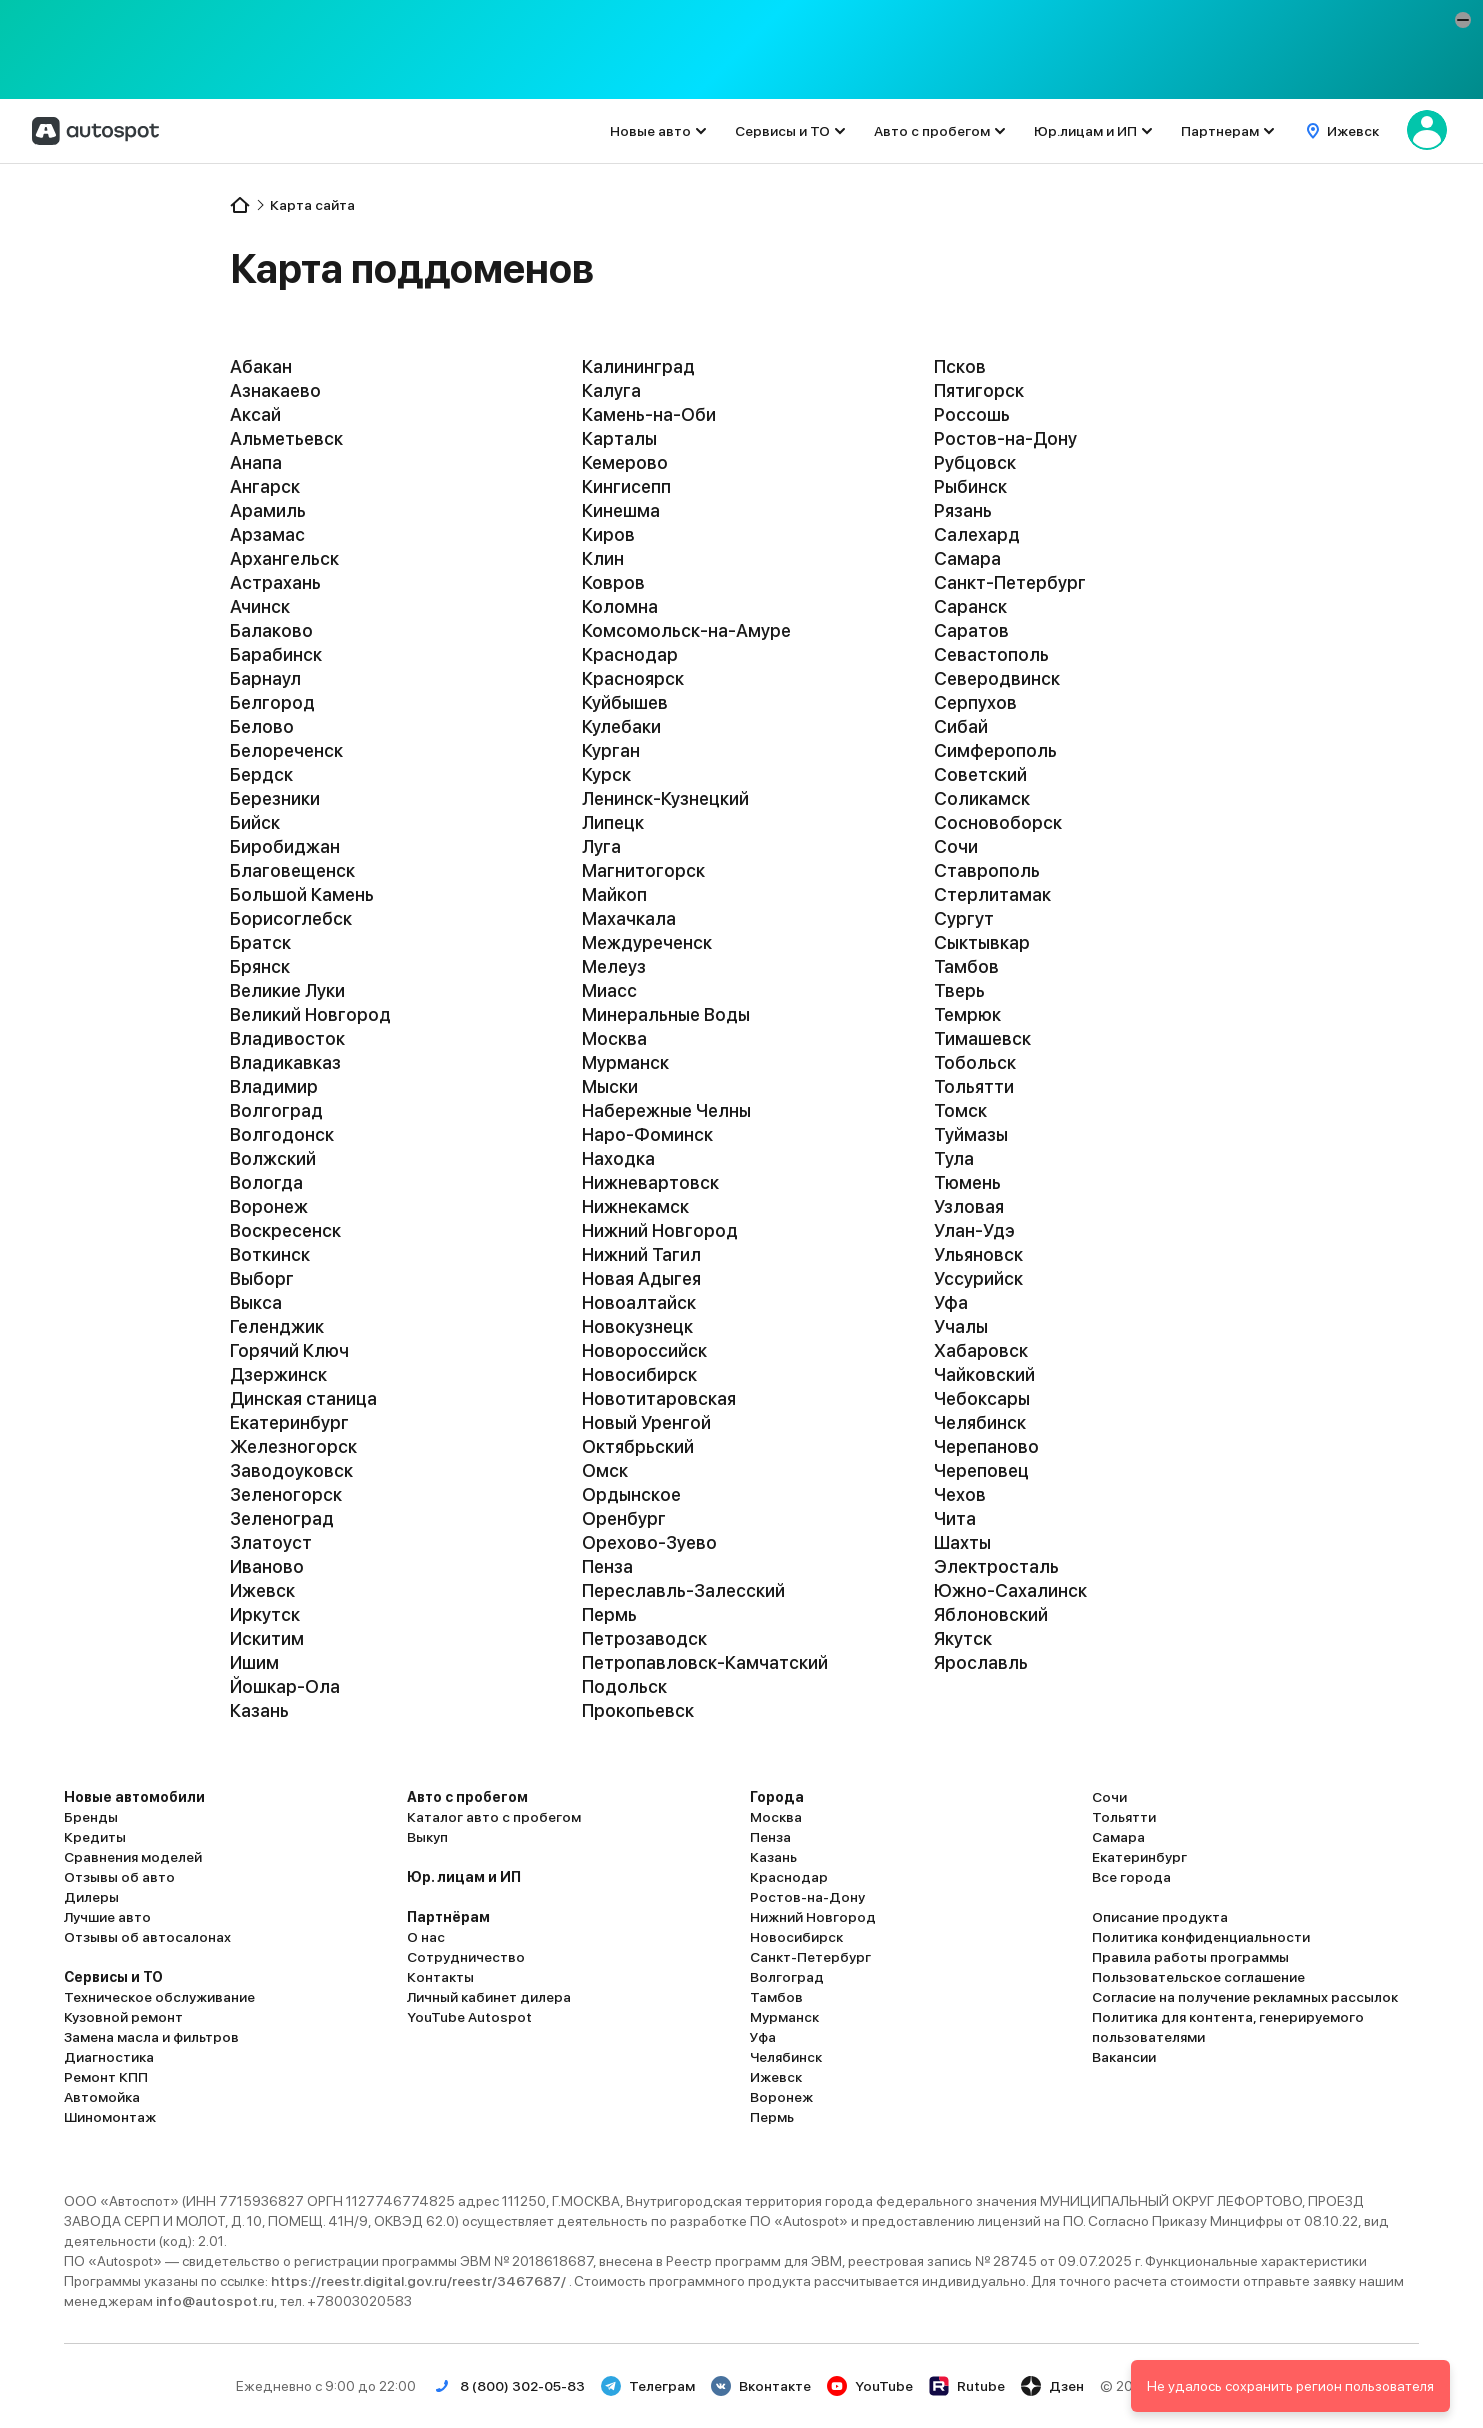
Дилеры (91, 1897)
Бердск (261, 774)
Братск (260, 942)
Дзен (1052, 2386)
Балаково (271, 630)
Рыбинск (970, 486)
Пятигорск (979, 390)
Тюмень (967, 1182)
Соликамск (982, 798)
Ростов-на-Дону (1005, 438)
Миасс (609, 990)
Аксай (255, 414)
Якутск (963, 1638)
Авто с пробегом (932, 131)
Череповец (981, 1470)
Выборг (262, 1278)
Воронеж (269, 1206)
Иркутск (265, 1614)
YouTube (870, 2386)
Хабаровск (981, 1350)
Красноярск (633, 678)
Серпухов (975, 702)
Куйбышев (625, 702)
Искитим (267, 1638)
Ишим (254, 1662)
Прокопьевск (638, 1710)
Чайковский (984, 1374)
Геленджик (277, 1326)
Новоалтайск (639, 1302)
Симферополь (995, 750)
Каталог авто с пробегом (494, 1817)
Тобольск (975, 1062)
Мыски (610, 1086)
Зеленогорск (286, 1494)
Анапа (256, 462)
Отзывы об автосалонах (147, 1937)
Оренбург (624, 1518)
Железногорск (293, 1446)
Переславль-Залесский (683, 1590)
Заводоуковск (291, 1470)
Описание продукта (1160, 1917)
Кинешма (621, 510)
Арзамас (267, 534)
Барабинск (276, 654)
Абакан (261, 366)
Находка (618, 1158)
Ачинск (260, 606)
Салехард (977, 534)
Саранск (970, 606)
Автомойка (102, 2097)
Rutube (967, 2386)
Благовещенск (292, 870)
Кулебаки (621, 726)
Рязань (963, 510)
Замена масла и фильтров (151, 2037)
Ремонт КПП (106, 2077)
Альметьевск (286, 438)
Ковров (613, 582)
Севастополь (991, 654)
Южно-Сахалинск (1010, 1590)
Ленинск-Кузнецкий (665, 798)
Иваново (267, 1566)
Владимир (274, 1086)
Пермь (609, 1614)
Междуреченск (647, 942)
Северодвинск (997, 678)
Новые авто (650, 131)
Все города (1131, 1877)
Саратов (971, 630)
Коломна (620, 606)
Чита (955, 1518)
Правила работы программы (1190, 1957)
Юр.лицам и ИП (1085, 131)
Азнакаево (275, 390)
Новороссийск (644, 1350)
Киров (608, 534)
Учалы (961, 1326)
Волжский (273, 1158)
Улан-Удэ (974, 1230)
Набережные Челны (666, 1110)
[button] (1463, 20)
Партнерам (1220, 131)
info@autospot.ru (215, 2301)
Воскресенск (285, 1230)
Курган (611, 750)
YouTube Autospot (469, 2017)
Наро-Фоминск (647, 1134)
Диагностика (109, 2057)
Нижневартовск (650, 1182)
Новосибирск (639, 1374)
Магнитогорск (643, 870)
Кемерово (625, 462)
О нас (426, 1937)
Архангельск (284, 558)
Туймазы (971, 1134)
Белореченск (286, 750)
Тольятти (974, 1086)
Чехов (960, 1494)
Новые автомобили (134, 1797)
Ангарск (265, 486)
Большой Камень (302, 894)
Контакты (440, 1977)
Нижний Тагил (641, 1254)
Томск (960, 1110)
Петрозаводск (644, 1638)
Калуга (611, 390)
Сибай (961, 726)
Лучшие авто (107, 1917)
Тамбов (966, 966)
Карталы (619, 438)
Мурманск (625, 1062)
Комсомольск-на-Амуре (686, 630)
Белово (262, 726)
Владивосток (287, 1038)
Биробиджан (285, 846)
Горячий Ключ (289, 1350)
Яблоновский (991, 1614)
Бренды (91, 1817)
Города (777, 1797)
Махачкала (629, 918)
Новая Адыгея (641, 1278)
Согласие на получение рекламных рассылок (1245, 1997)
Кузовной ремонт (123, 2017)
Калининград (638, 366)
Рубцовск (975, 462)
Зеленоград (282, 1518)
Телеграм (648, 2386)
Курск (606, 774)
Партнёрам (448, 1917)
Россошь (972, 414)
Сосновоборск (998, 822)
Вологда (266, 1182)
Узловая (969, 1206)
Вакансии (1124, 2057)
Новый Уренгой (646, 1422)
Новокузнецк (637, 1326)
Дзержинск (278, 1374)
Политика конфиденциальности (1201, 1937)
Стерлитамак (992, 894)
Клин (603, 558)
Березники (275, 798)
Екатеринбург (289, 1422)
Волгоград (276, 1110)
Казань (259, 1710)
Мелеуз (614, 966)
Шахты (962, 1542)
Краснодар (630, 654)
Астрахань (275, 582)
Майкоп (614, 894)
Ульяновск (978, 1254)
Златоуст (271, 1542)
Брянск (260, 966)
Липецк (613, 822)
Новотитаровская (659, 1398)
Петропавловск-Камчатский (705, 1662)
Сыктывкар (982, 942)
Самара (967, 558)
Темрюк (967, 1014)
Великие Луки (287, 990)
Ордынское (631, 1494)
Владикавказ (285, 1062)
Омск (605, 1470)
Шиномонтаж (110, 2117)
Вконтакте (761, 2386)
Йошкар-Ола (285, 1686)
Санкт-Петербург (1010, 582)
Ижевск (262, 1590)
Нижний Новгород (660, 1230)
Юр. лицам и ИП (464, 1877)
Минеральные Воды (666, 1014)
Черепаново (986, 1446)
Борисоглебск (291, 918)
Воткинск (270, 1254)
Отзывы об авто (119, 1877)
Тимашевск (982, 1038)
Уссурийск (978, 1278)
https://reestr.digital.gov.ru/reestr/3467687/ (420, 2281)
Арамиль (268, 510)
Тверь (959, 990)
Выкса (256, 1302)
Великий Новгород (310, 1014)
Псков (960, 366)
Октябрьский (638, 1446)
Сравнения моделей (133, 1857)
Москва (614, 1038)
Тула (954, 1158)
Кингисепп (626, 486)
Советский (980, 774)
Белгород (272, 702)
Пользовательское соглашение (1198, 1977)
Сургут (964, 918)
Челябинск (980, 1422)
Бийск (255, 822)
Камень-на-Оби (649, 414)
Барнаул (265, 678)
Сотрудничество (466, 1957)
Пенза (607, 1566)
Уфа (951, 1302)
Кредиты (95, 1837)
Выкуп (427, 1837)
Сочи (956, 846)
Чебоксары (982, 1398)
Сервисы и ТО (782, 131)
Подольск (624, 1686)
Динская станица (303, 1398)
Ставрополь (987, 870)
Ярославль (981, 1662)
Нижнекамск (635, 1206)
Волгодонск (282, 1134)
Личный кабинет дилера (489, 1997)
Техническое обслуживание (159, 1997)
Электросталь (996, 1566)
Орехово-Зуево (649, 1542)
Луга (601, 846)
